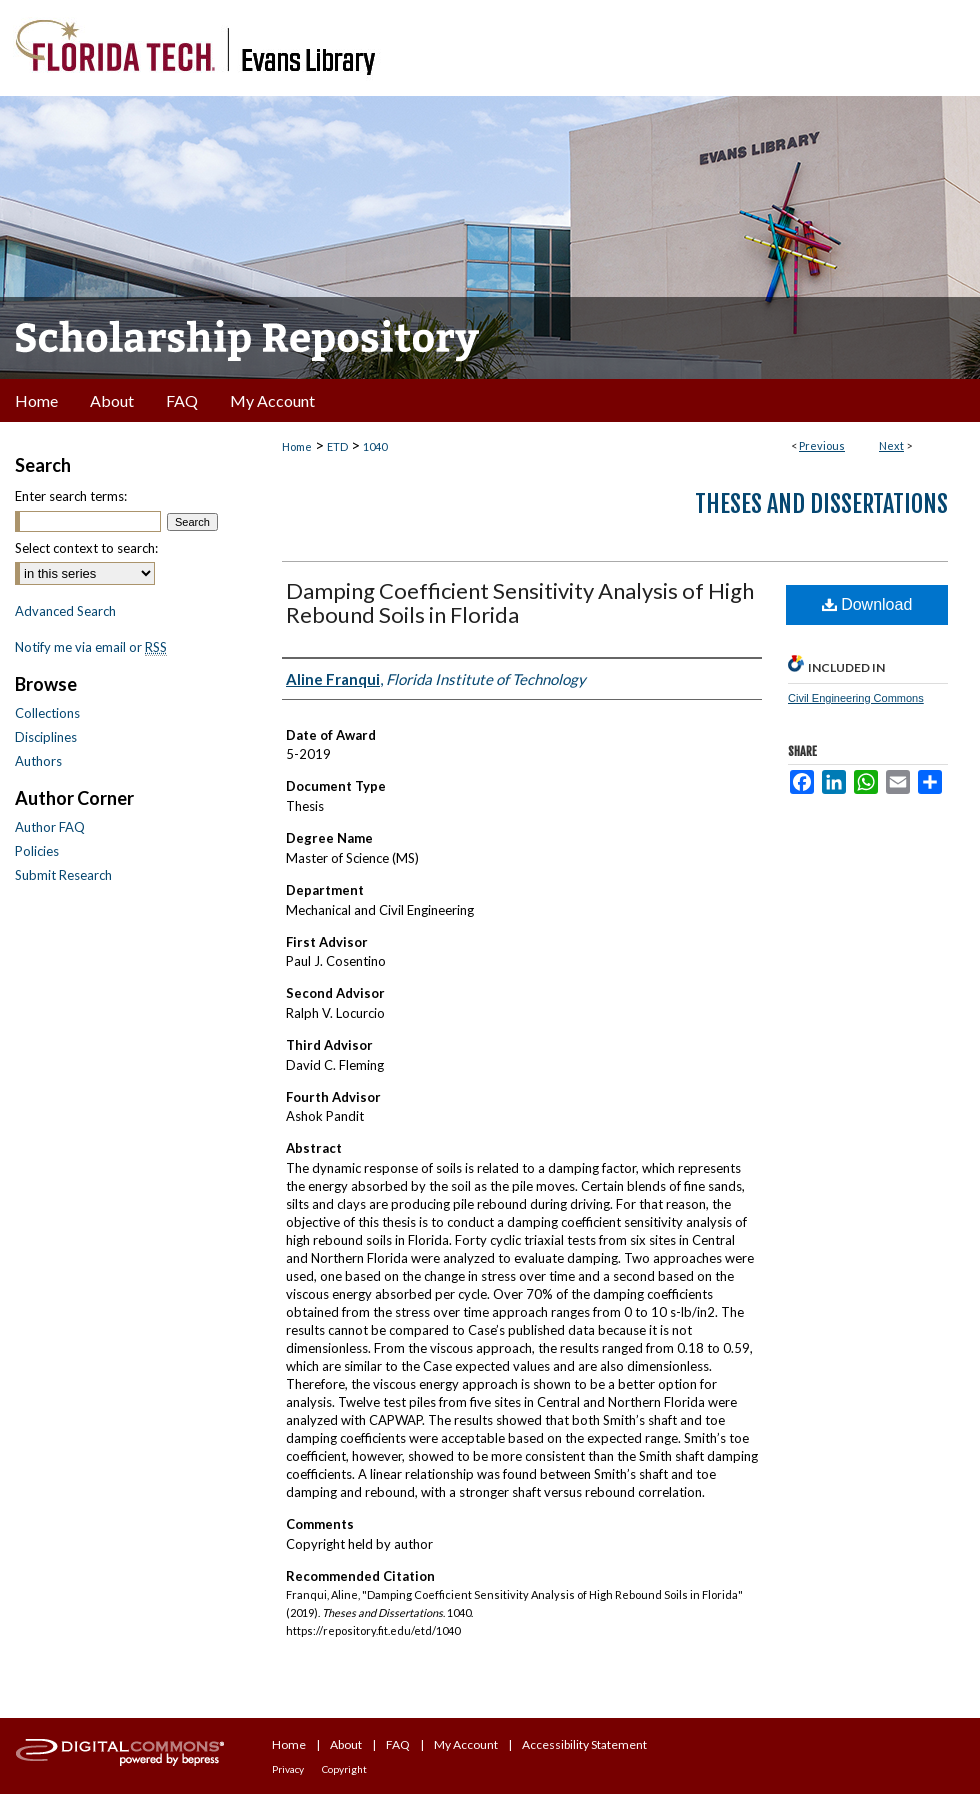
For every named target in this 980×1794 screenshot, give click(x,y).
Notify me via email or (91, 647)
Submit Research (63, 875)
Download (867, 604)
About (346, 1744)
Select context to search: (86, 548)
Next (891, 445)
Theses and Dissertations (821, 504)
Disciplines (46, 737)
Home (297, 446)
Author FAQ (50, 827)
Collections (47, 713)
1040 (375, 446)
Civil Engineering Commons (856, 698)
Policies (37, 851)
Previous (822, 445)
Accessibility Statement (584, 1744)
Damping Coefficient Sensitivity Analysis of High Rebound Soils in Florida (520, 602)
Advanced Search (65, 611)
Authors (38, 761)
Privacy (288, 1769)
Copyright (344, 1769)
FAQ (398, 1744)
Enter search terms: (71, 496)
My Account (466, 1744)
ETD (337, 446)
